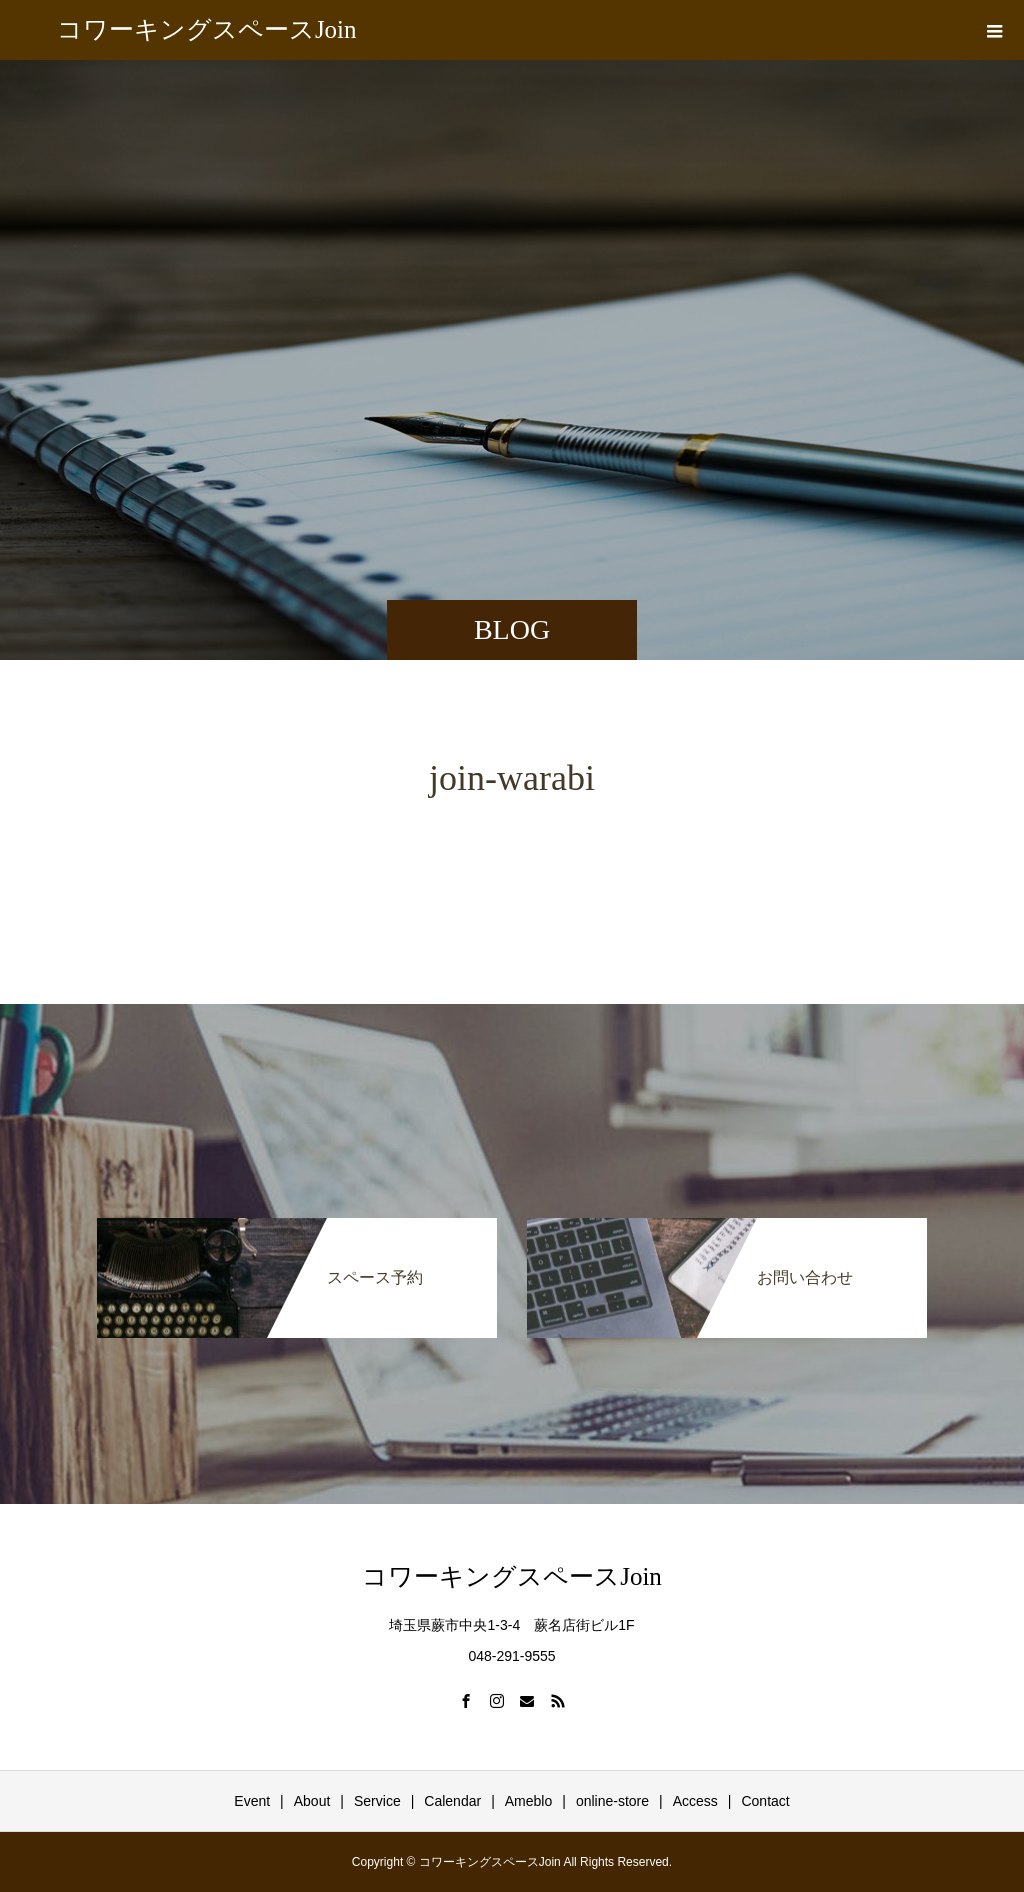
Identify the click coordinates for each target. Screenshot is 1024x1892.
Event (252, 1801)
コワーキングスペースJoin (207, 29)
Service (377, 1801)
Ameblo (528, 1801)
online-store (612, 1801)
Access (695, 1801)
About (312, 1801)
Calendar (452, 1801)
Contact (765, 1801)
